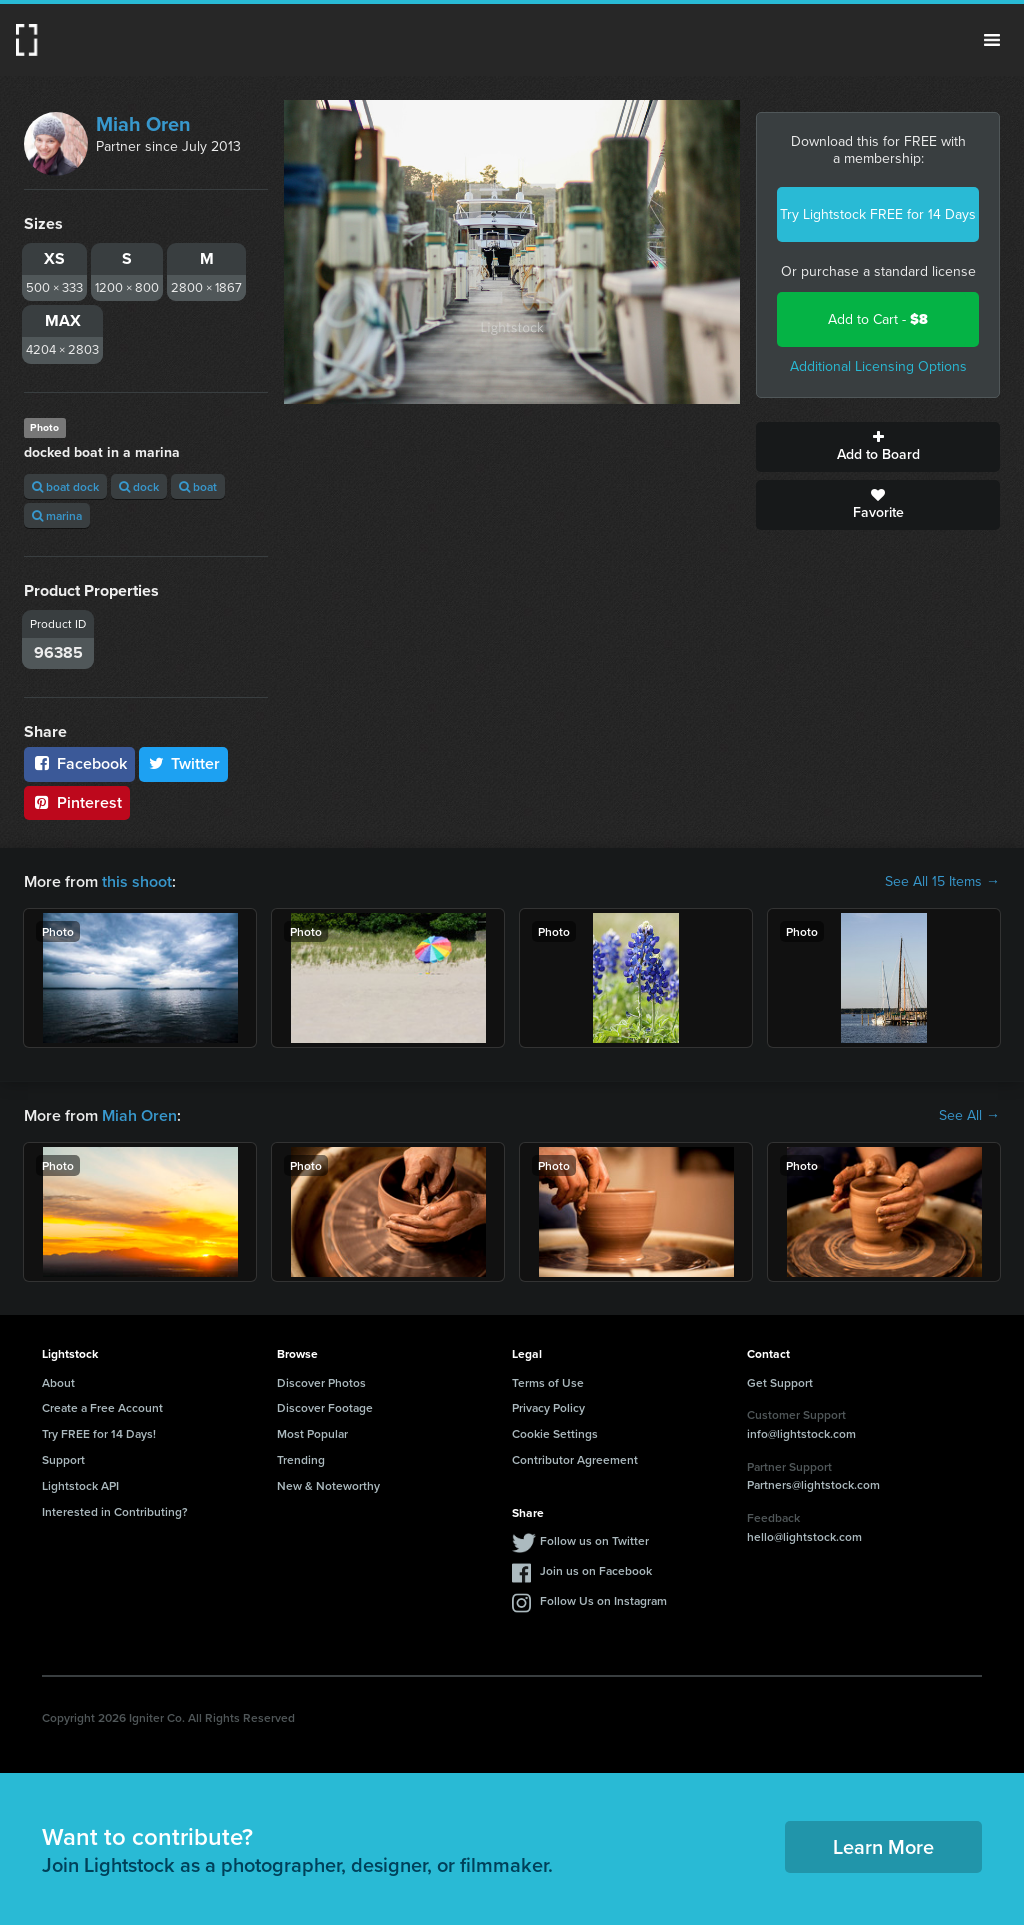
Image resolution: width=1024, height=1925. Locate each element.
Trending (301, 1459)
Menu (992, 40)
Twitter (184, 763)
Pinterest (77, 802)
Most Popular (312, 1433)
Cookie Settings (555, 1433)
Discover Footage (325, 1407)
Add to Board (878, 447)
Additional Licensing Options (878, 366)
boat (198, 486)
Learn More (883, 1846)
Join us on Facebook (596, 1570)
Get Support (780, 1382)
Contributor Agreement (575, 1459)
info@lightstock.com (801, 1433)
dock (139, 486)
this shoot (137, 881)
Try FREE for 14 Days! (99, 1433)
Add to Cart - (878, 319)
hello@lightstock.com (804, 1536)
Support (63, 1459)
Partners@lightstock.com (813, 1484)
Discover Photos (321, 1382)
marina (57, 515)
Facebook (79, 763)
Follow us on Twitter (594, 1540)
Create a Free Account (102, 1407)
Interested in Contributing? (115, 1511)
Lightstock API (80, 1485)
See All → (969, 1116)
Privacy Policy (548, 1407)
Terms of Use (548, 1382)
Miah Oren (143, 124)
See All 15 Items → (942, 882)
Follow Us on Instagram (603, 1600)
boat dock (65, 486)
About (58, 1382)
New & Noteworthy (328, 1485)
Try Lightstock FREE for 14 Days (878, 214)
